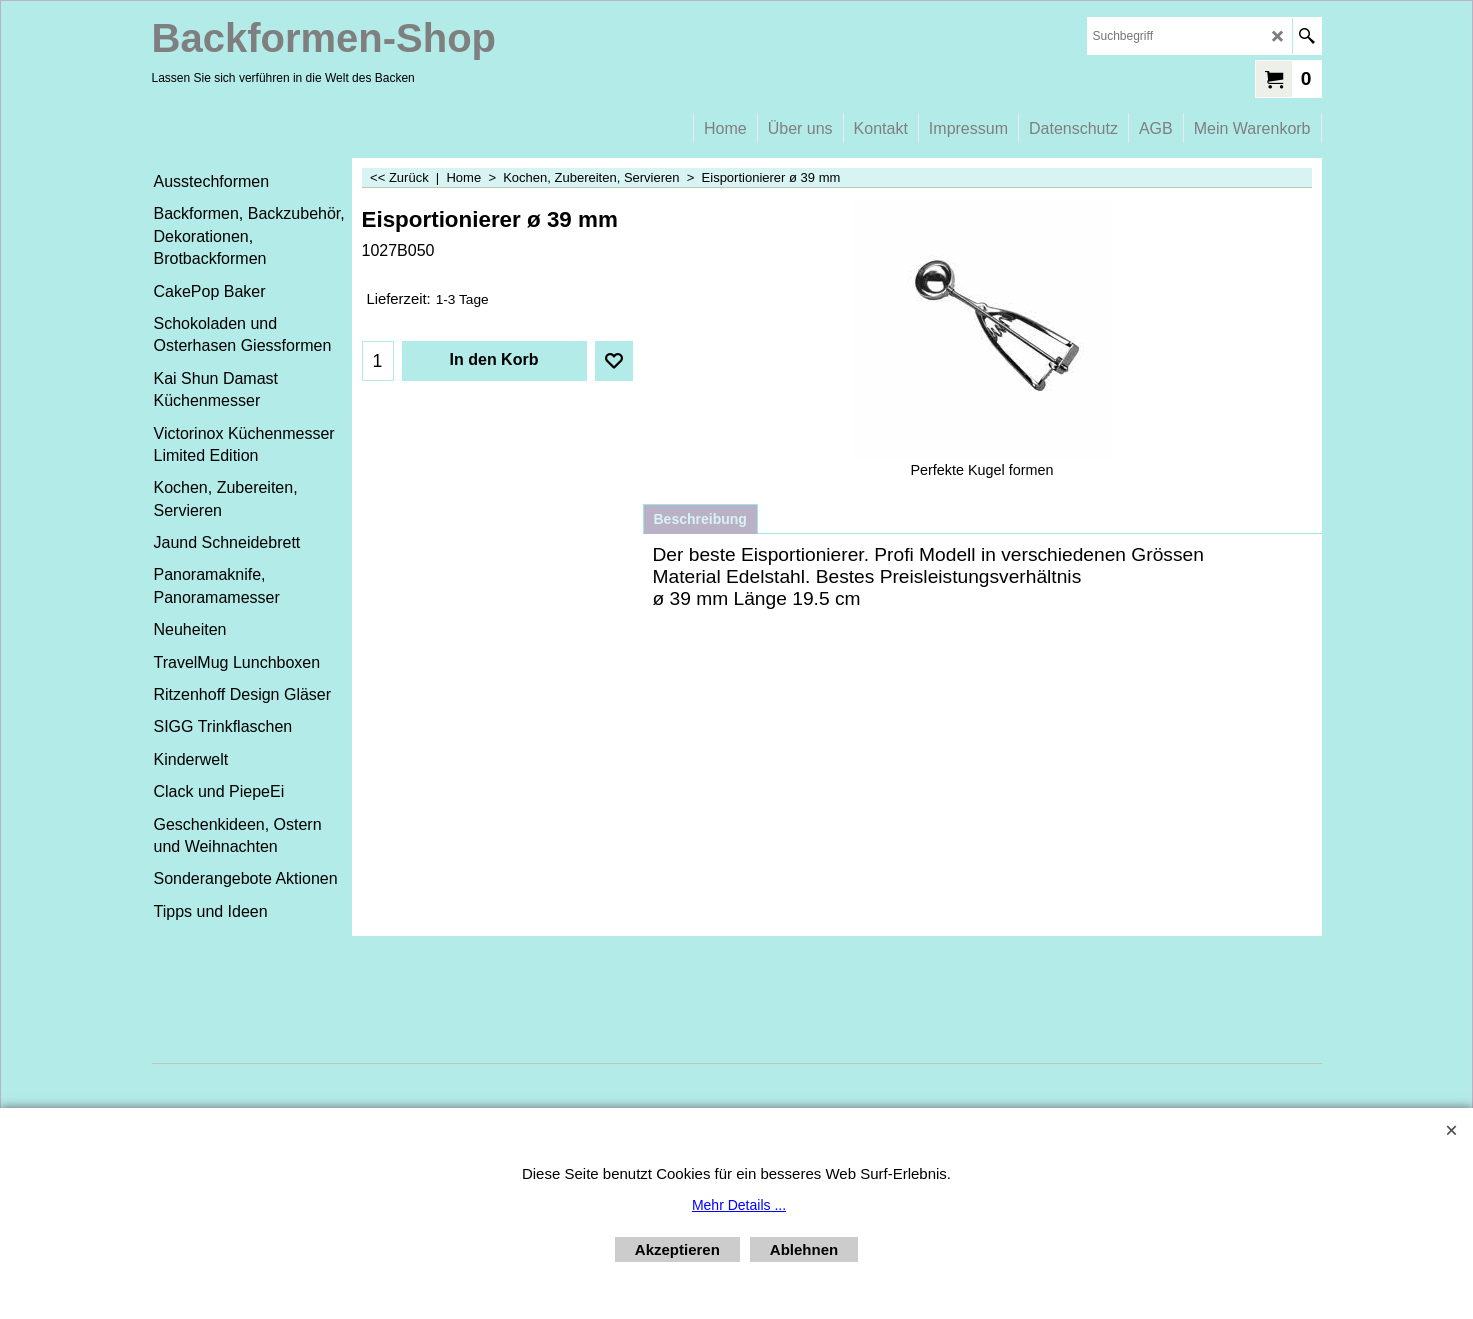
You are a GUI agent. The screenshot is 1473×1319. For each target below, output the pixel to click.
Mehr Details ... (739, 1205)
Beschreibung (700, 519)
